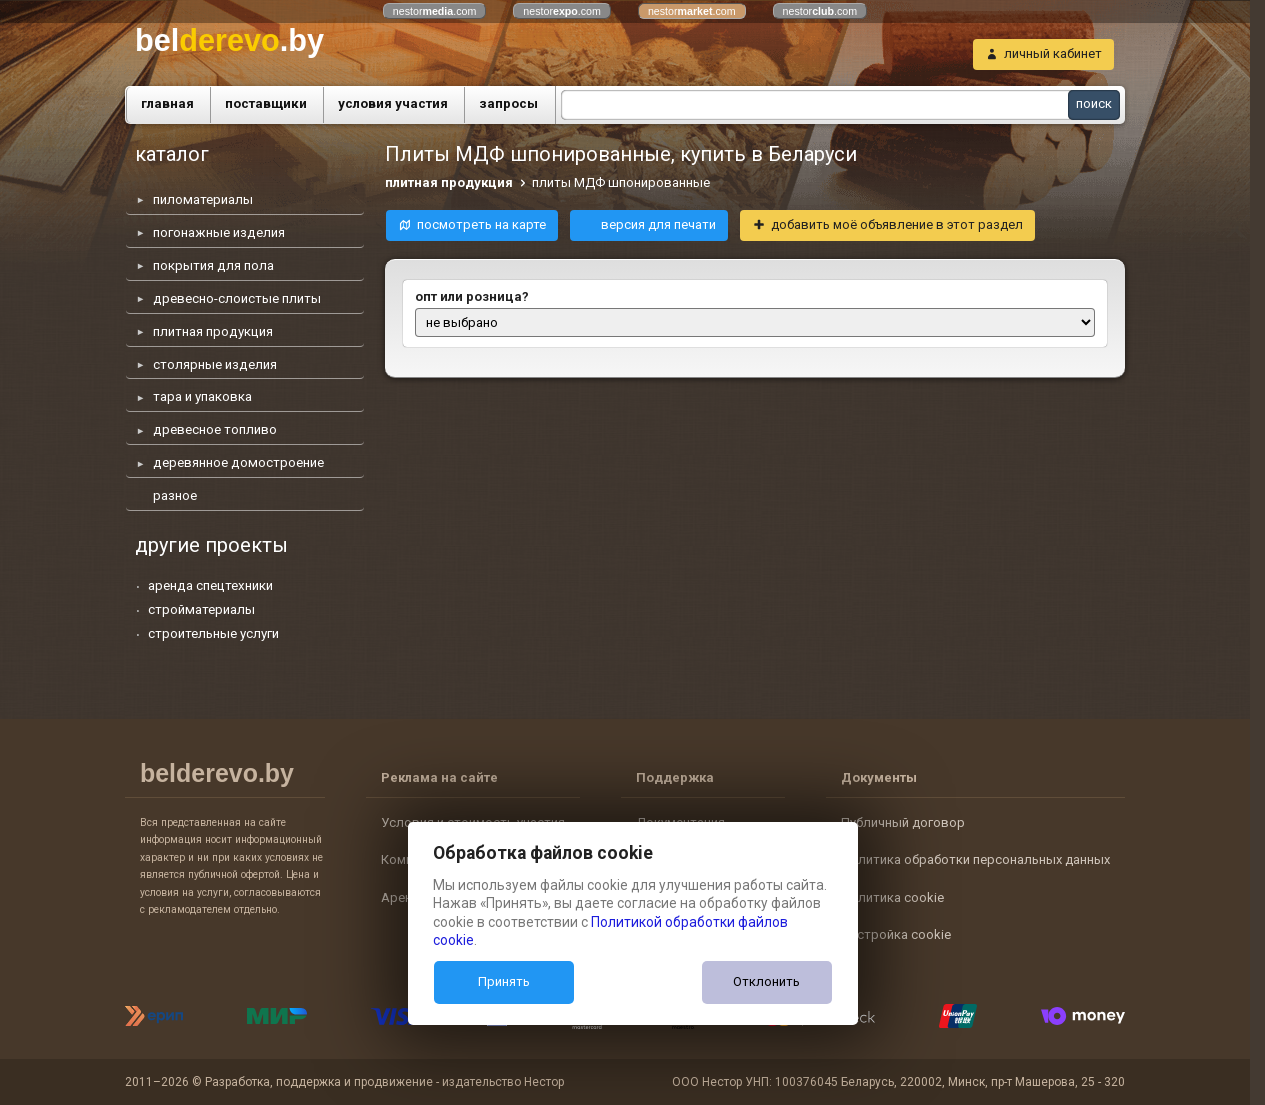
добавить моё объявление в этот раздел (897, 224)
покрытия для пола (213, 265)
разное (175, 495)
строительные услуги (213, 633)
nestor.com (435, 11)
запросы (508, 103)
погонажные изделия (219, 232)
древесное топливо (215, 429)
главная (167, 103)
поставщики (266, 103)
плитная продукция (213, 331)
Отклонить (766, 981)
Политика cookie (892, 897)
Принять (504, 981)
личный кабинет (1053, 53)
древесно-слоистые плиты (237, 298)
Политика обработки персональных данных (975, 859)
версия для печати (658, 224)
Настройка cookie (896, 934)
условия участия (393, 103)
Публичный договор (903, 822)
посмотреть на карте (481, 224)
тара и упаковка (202, 396)
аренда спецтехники (210, 585)
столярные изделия (215, 364)
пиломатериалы (203, 199)
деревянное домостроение (238, 462)
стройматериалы (201, 609)
